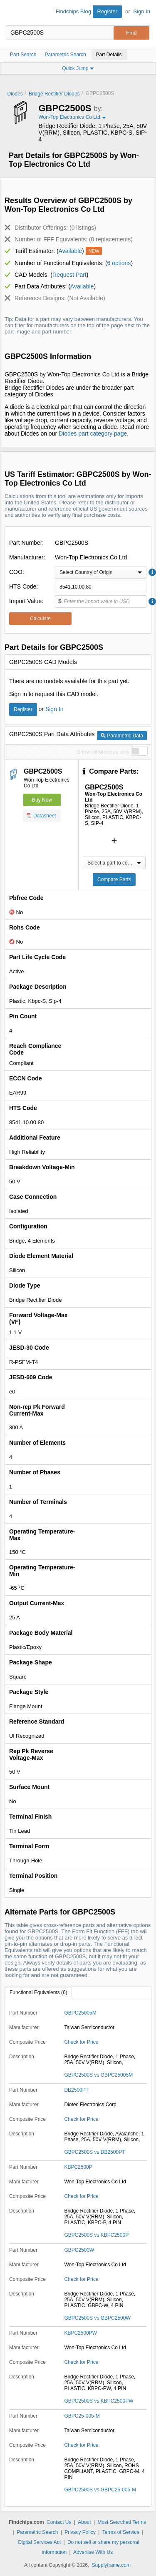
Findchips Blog (73, 11)
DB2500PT (76, 2090)
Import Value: (26, 601)
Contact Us (59, 2522)
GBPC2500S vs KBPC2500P (96, 2235)
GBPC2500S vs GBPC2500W (97, 2318)
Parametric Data (122, 736)
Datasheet (41, 815)
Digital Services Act (39, 2542)
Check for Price (81, 2042)
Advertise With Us (93, 2552)
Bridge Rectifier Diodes (54, 94)
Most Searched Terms (121, 2522)
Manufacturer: (27, 557)
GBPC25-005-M (81, 2416)
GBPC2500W (79, 2250)
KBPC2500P (78, 2167)
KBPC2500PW (80, 2333)
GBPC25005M (80, 2013)
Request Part (69, 274)
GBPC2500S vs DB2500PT (94, 2152)
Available (70, 251)
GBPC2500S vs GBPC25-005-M (100, 2490)
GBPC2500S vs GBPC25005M (98, 2075)
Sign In (142, 11)
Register (107, 11)
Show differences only (103, 752)
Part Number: (26, 542)
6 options (119, 263)
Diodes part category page (93, 433)
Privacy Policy (80, 2532)
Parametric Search (37, 2532)
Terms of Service (120, 2532)
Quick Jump (78, 68)
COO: (16, 572)
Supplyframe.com (111, 2565)
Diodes (15, 94)
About (84, 2522)
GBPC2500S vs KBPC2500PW (98, 2401)
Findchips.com (13, 13)
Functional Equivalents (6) (38, 1992)
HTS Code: (23, 586)
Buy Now (42, 800)
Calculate (40, 618)
